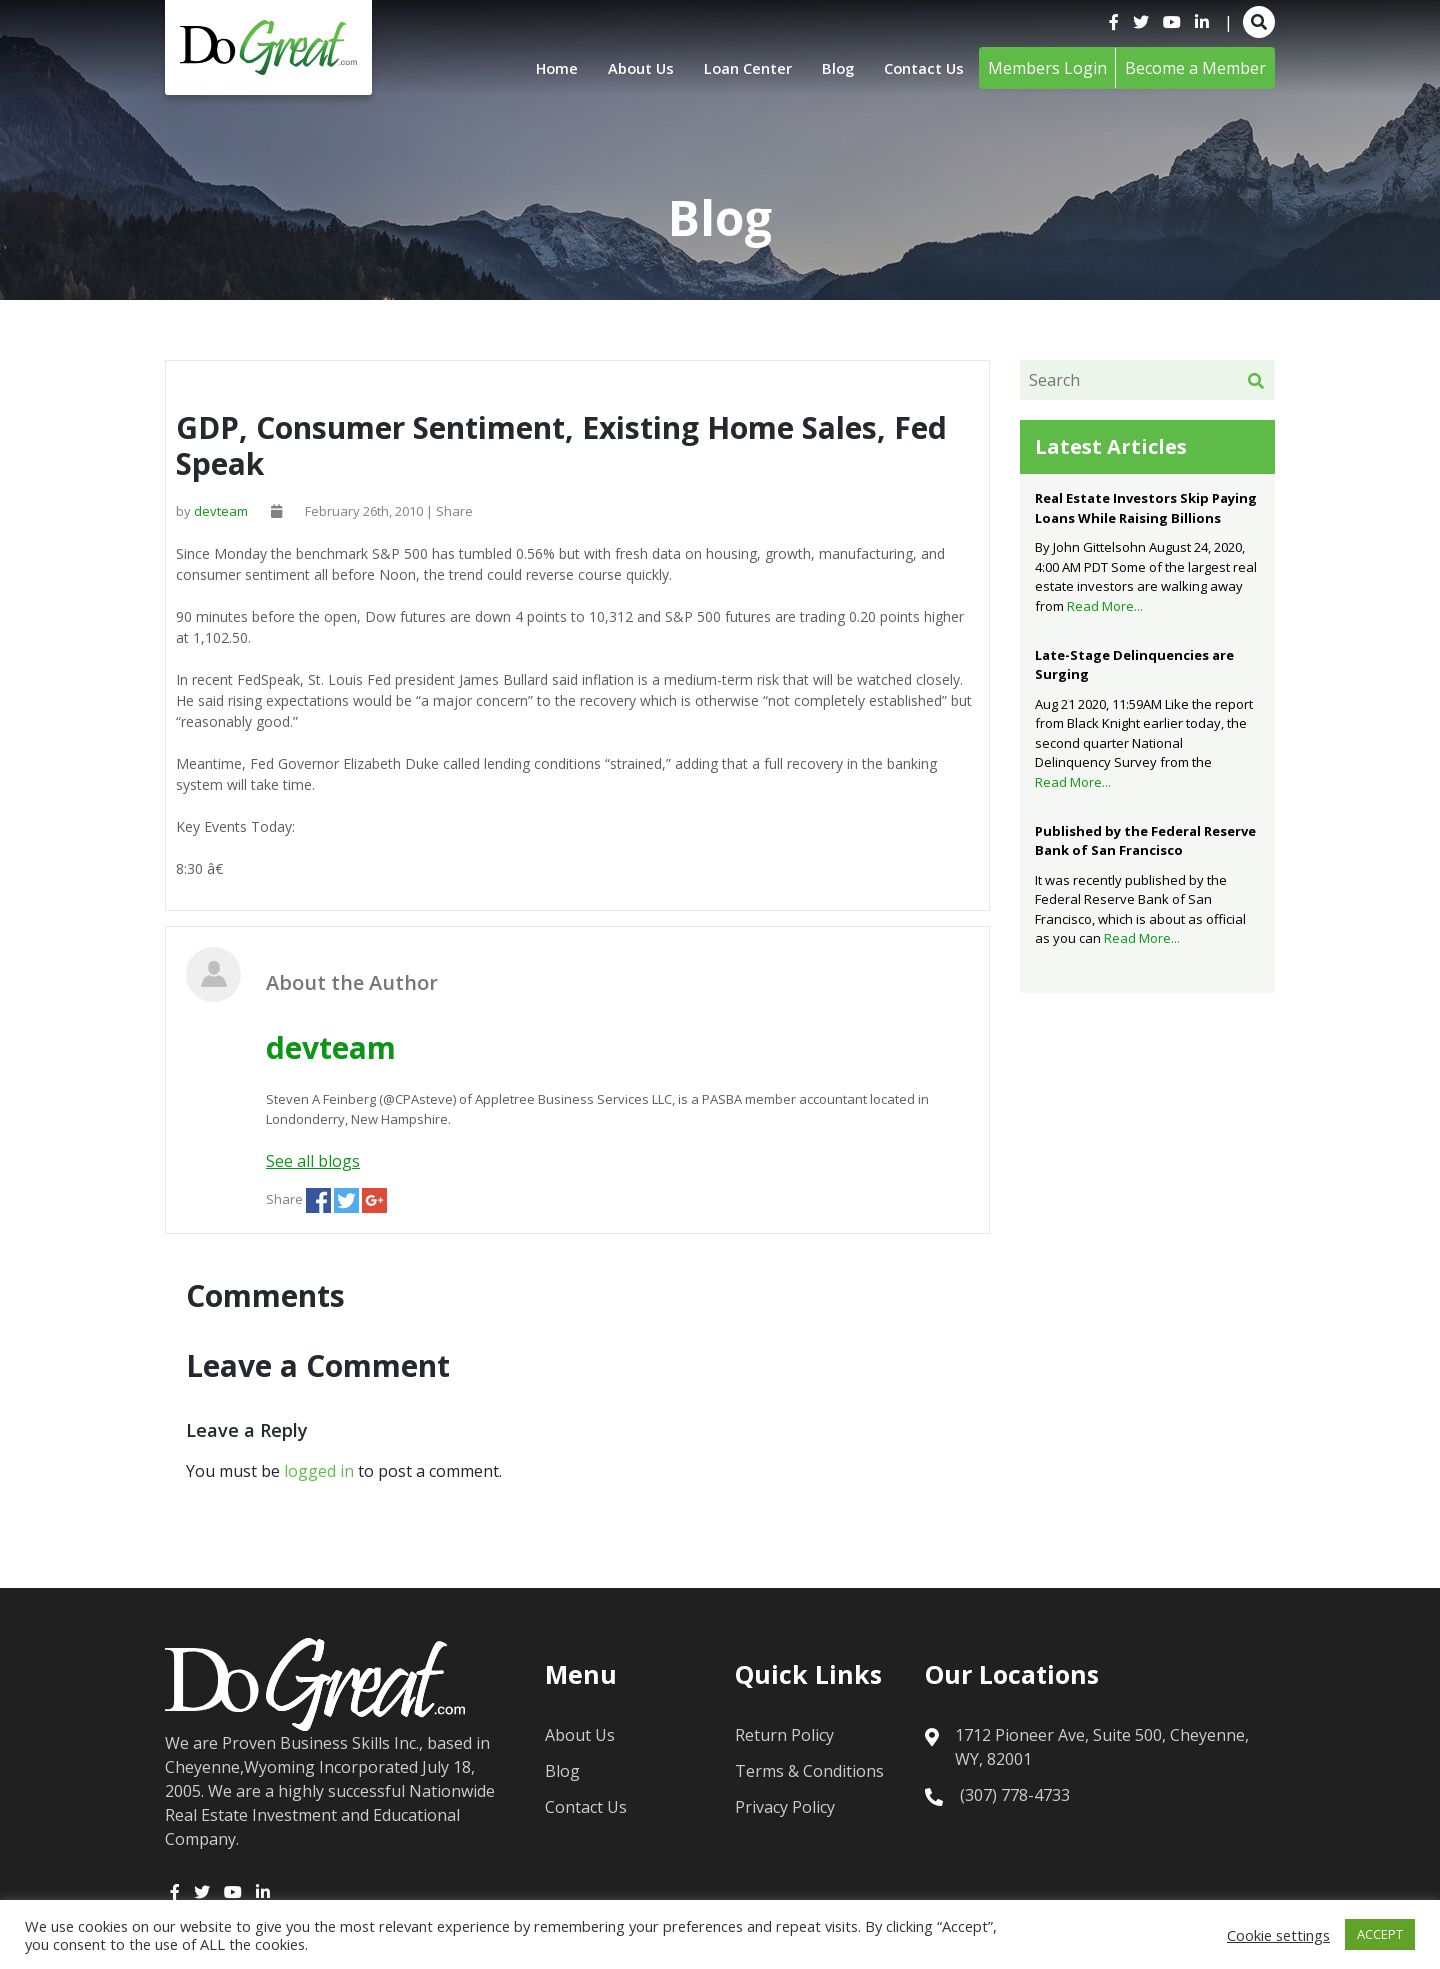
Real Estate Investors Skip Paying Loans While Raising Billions (1146, 508)
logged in (319, 1471)
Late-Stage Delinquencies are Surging (1134, 665)
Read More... (1105, 606)
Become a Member (1195, 68)
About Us (622, 68)
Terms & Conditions (809, 1771)
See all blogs (313, 1161)
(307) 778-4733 (1015, 1795)
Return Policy (784, 1735)
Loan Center (736, 68)
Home (533, 68)
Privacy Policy (785, 1807)
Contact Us (921, 68)
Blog (831, 68)
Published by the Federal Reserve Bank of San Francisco (1145, 841)
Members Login (1047, 68)
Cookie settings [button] (1278, 1935)
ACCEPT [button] (1380, 1934)
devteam (221, 511)
